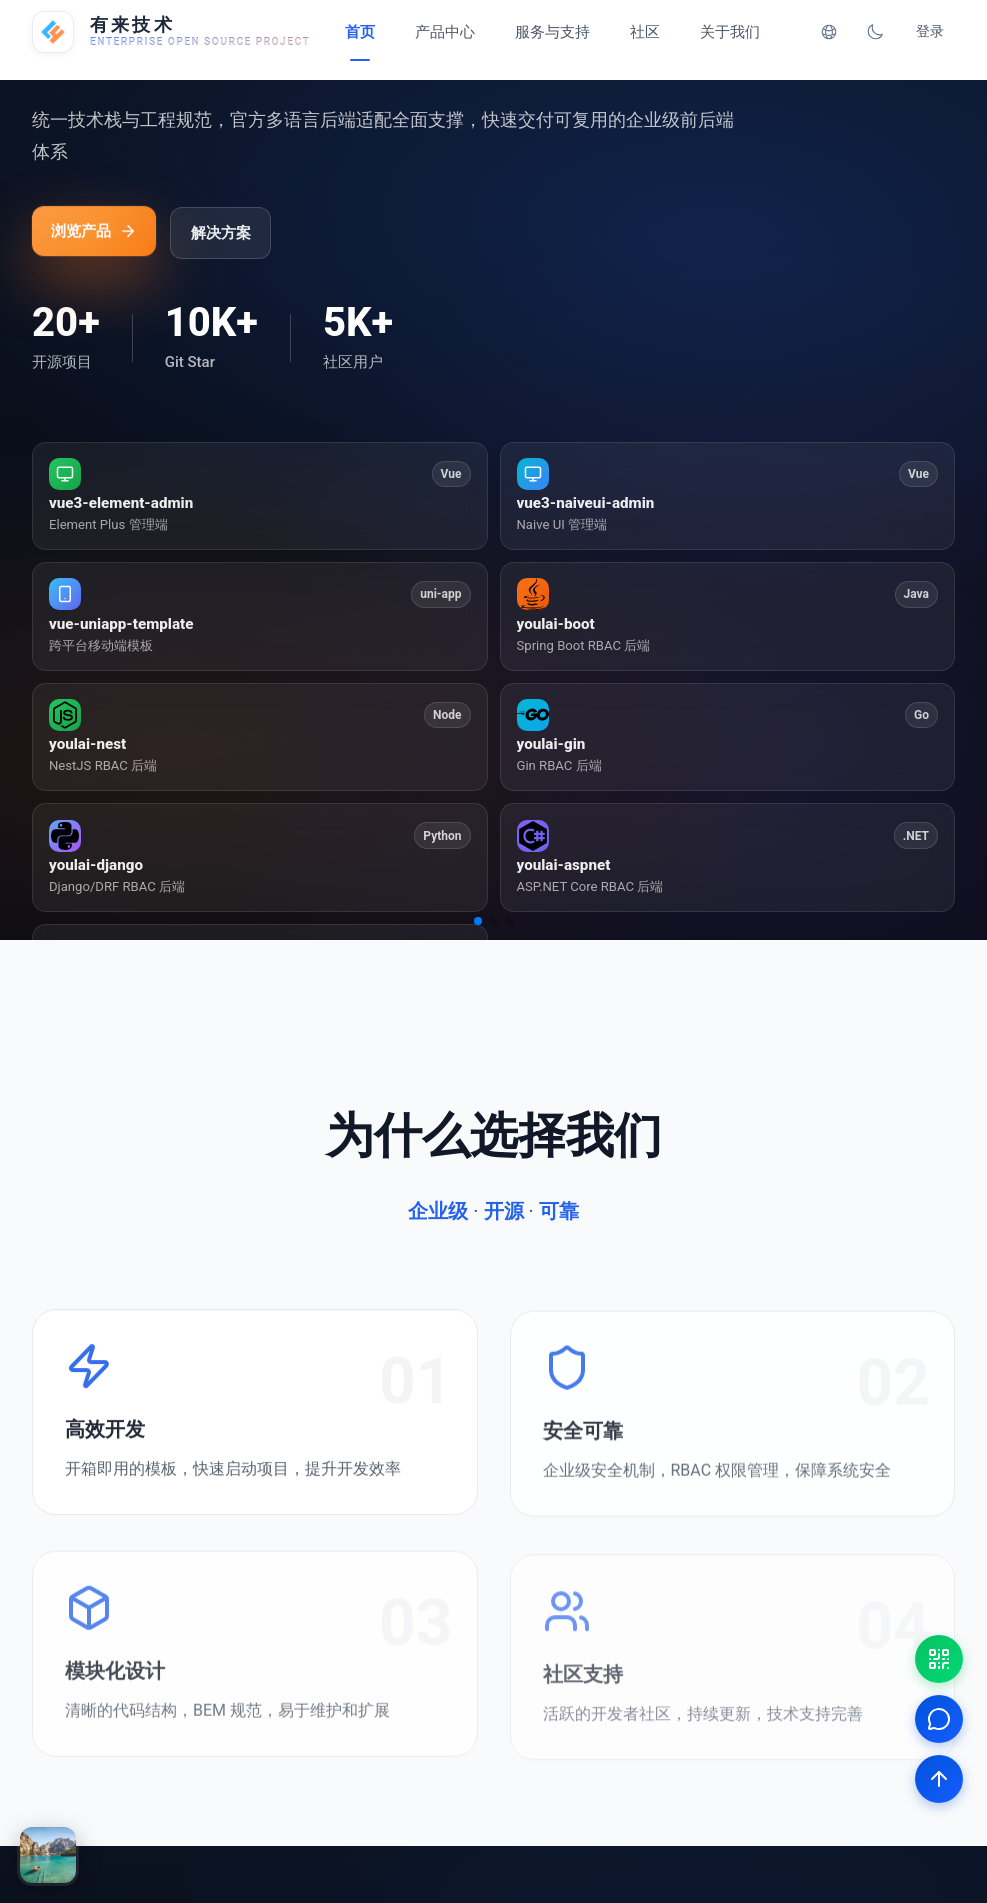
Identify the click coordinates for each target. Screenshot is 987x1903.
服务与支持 (552, 32)
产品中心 (445, 32)
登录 (930, 31)
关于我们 (730, 32)
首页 (360, 32)
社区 (645, 32)
